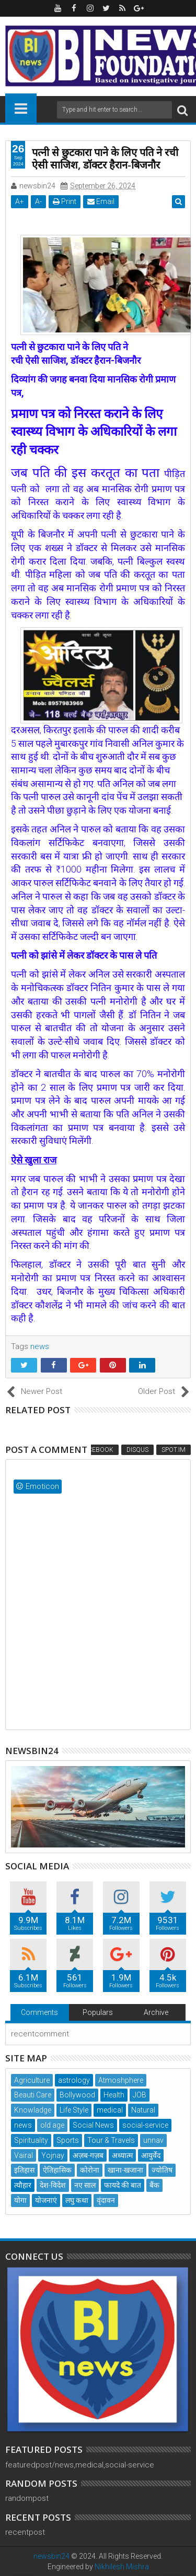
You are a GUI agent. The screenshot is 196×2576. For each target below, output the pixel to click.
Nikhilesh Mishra (122, 2566)
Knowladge (32, 2110)
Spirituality (31, 2140)
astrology (74, 2080)
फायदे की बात (122, 2185)
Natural (143, 2110)
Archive (156, 2012)
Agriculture (32, 2080)
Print (64, 201)
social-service (145, 2125)
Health (113, 2095)
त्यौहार (22, 2185)
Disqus (137, 1449)
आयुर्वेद (150, 2155)
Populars (98, 2012)
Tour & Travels (111, 2140)
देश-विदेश (53, 2185)
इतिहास (24, 2170)
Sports (67, 2140)
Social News (93, 2125)
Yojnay (52, 2155)
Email (100, 201)
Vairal (23, 2155)
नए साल (85, 2185)
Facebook (96, 1449)
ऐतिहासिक (57, 2170)
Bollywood (77, 2095)
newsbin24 (51, 2556)
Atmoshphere (120, 2080)
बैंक (154, 2185)
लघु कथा (76, 2200)
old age (52, 2125)
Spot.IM (174, 1449)
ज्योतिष (162, 2170)
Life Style (74, 2110)
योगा (20, 2200)
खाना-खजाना (125, 2170)
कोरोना (89, 2170)
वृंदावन (106, 2200)
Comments (39, 2012)
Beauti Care (32, 2095)
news (39, 1346)
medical (110, 2110)
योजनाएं (46, 2200)
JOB (139, 2095)
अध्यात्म (122, 2155)
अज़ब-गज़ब (88, 2155)
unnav (153, 2140)
